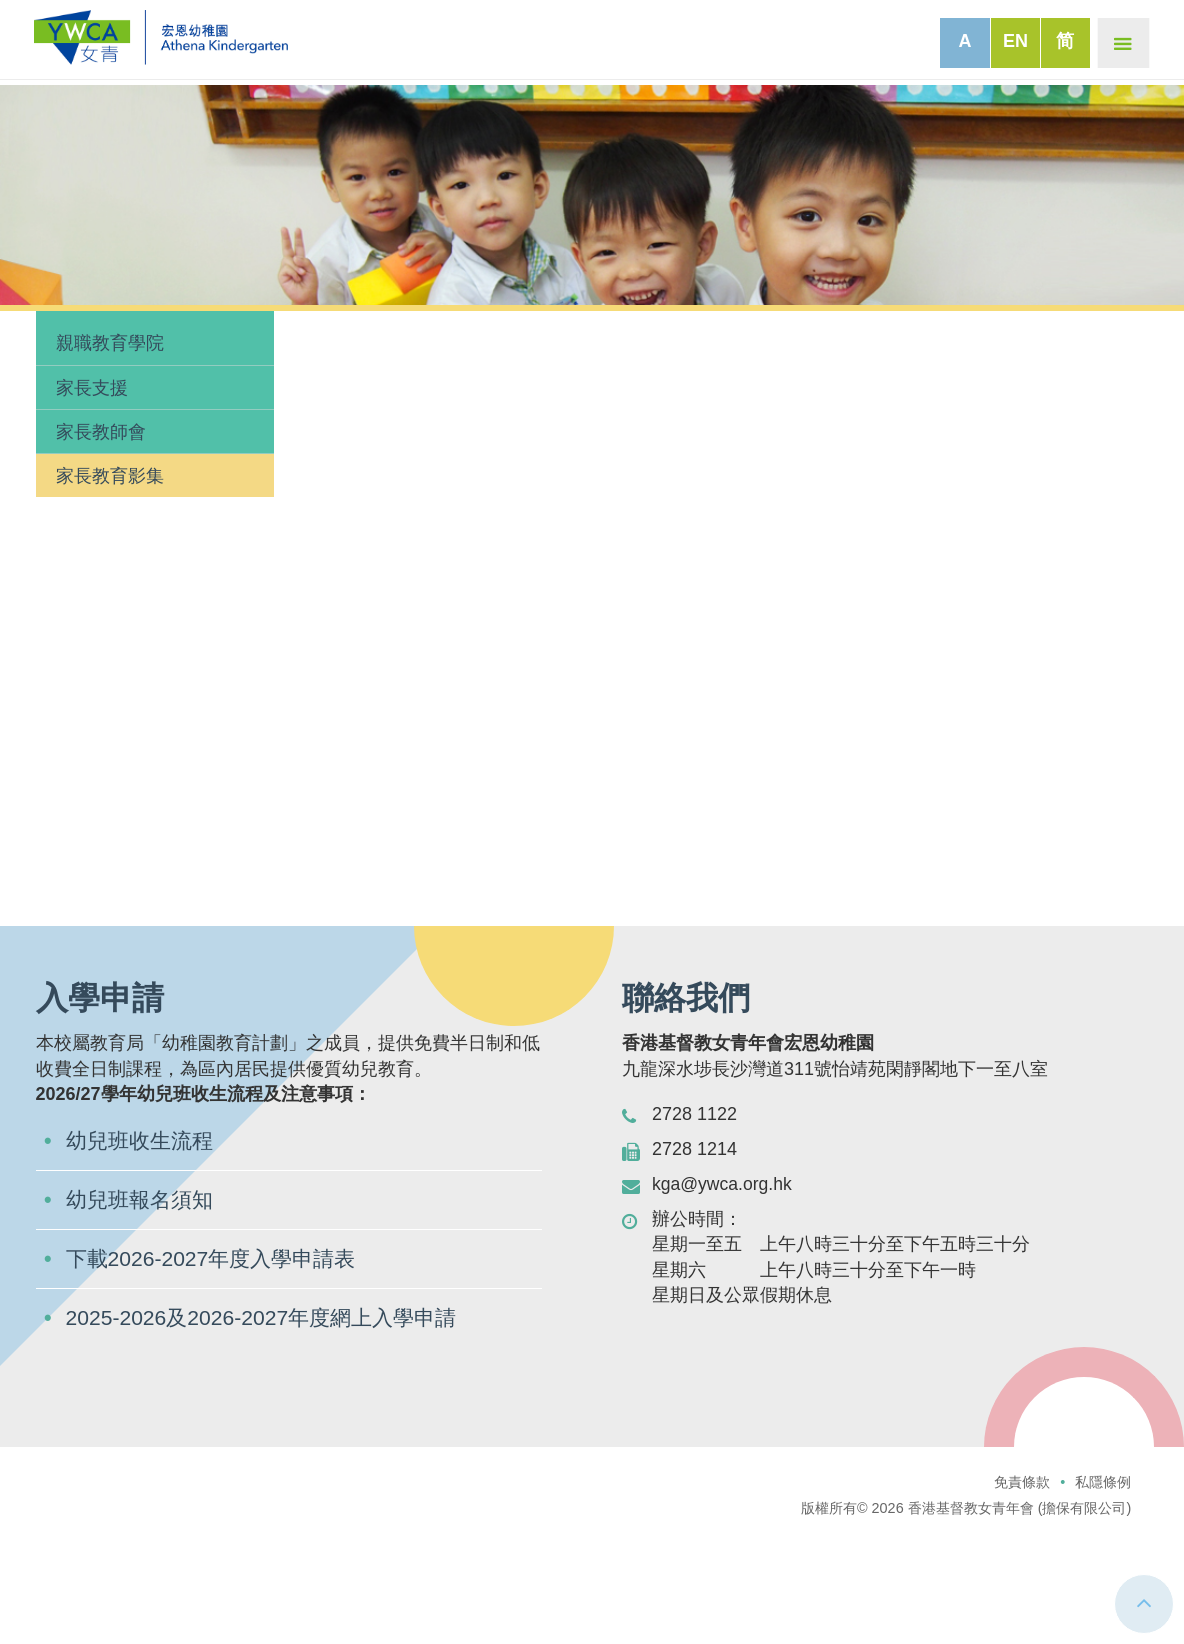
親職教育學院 (110, 417)
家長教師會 (101, 505)
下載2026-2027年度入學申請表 (216, 1334)
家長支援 (92, 461)
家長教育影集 (110, 550)
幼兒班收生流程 (143, 1214)
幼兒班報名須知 (143, 1274)
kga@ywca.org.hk (723, 1258)
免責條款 (1022, 1559)
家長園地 (94, 325)
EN (1013, 41)
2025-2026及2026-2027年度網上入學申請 (268, 1394)
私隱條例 (1103, 1559)
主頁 (34, 325)
